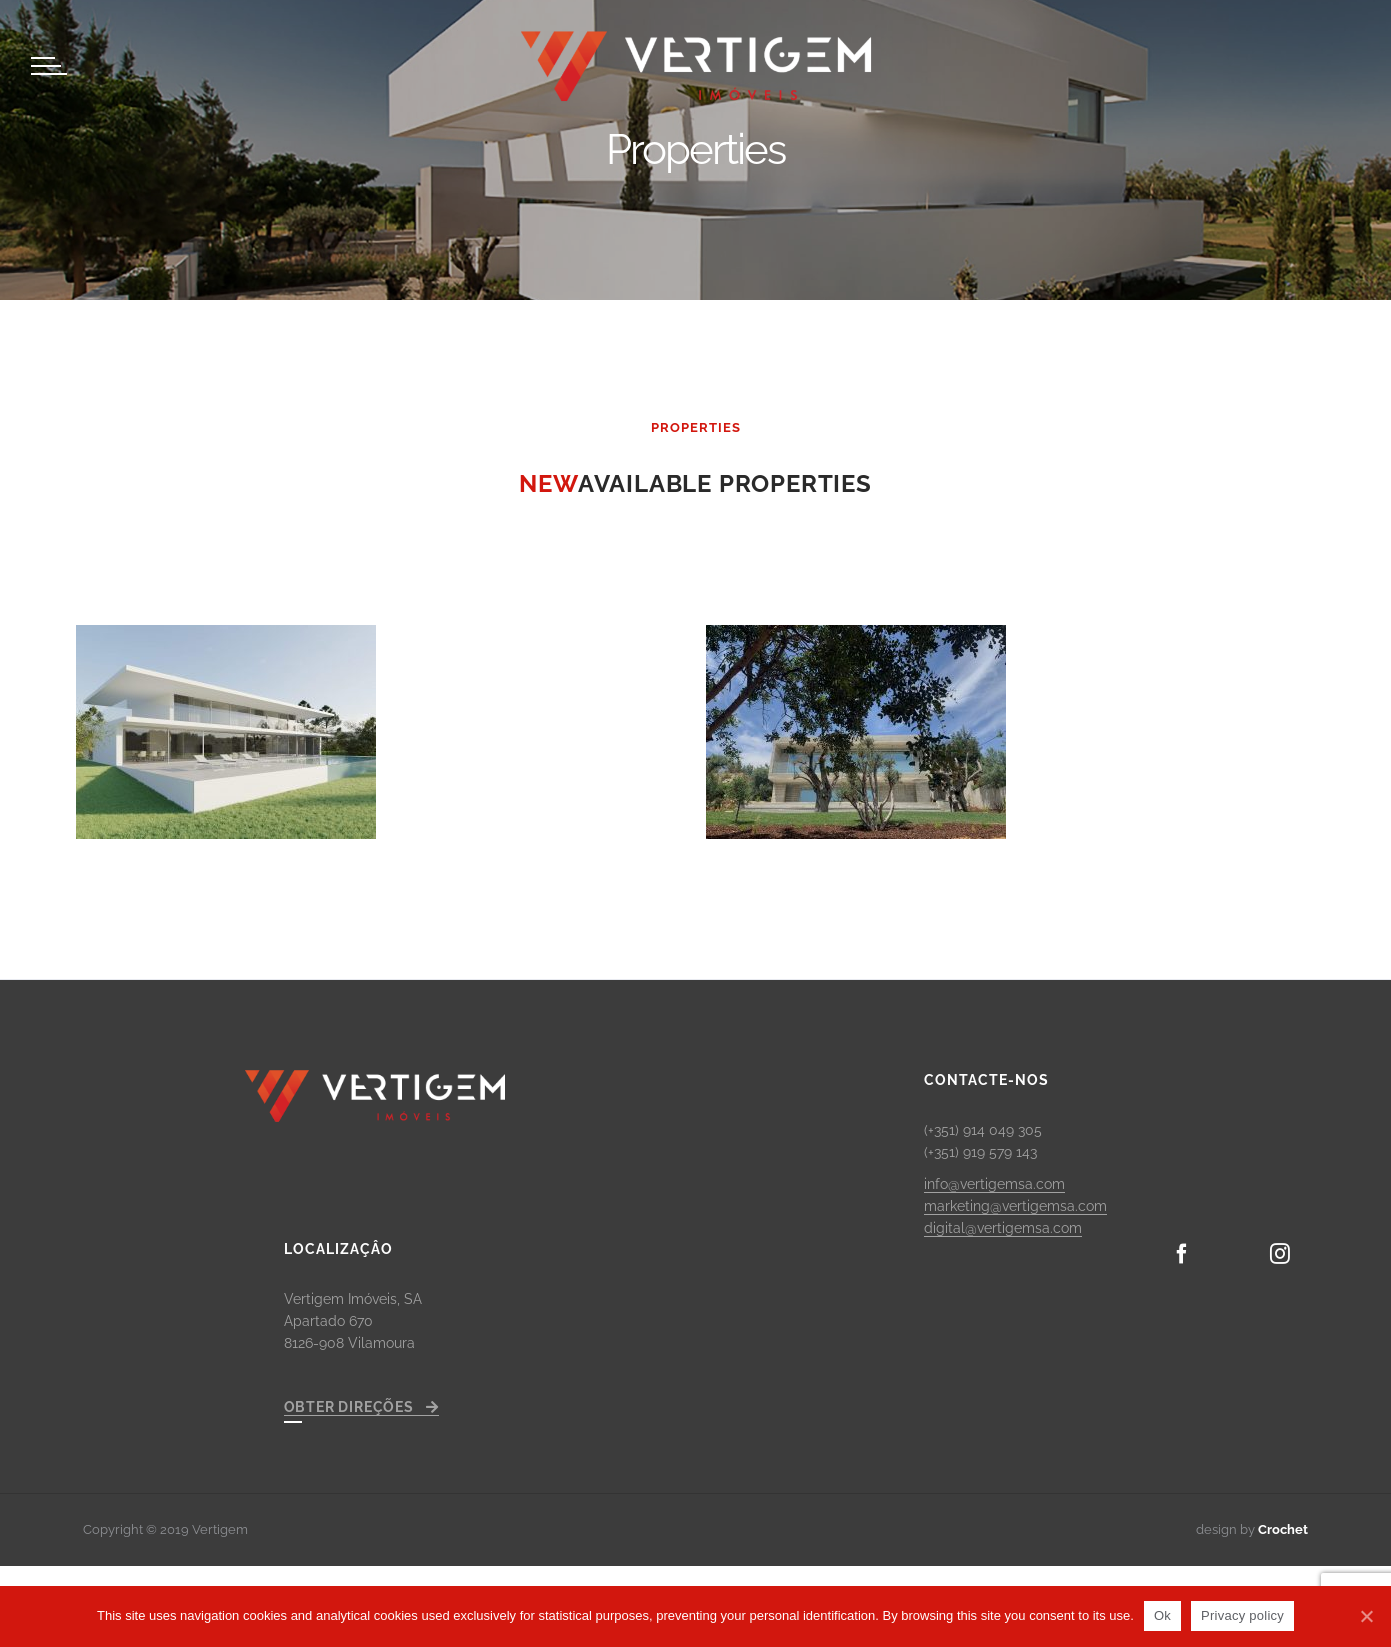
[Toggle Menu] (46, 66)
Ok (1162, 1615)
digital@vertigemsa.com (1003, 1228)
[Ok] (1366, 1616)
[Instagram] (1280, 1254)
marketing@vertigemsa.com (1015, 1206)
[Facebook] (1182, 1254)
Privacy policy (1242, 1615)
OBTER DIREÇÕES (361, 1407)
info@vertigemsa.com (994, 1184)
